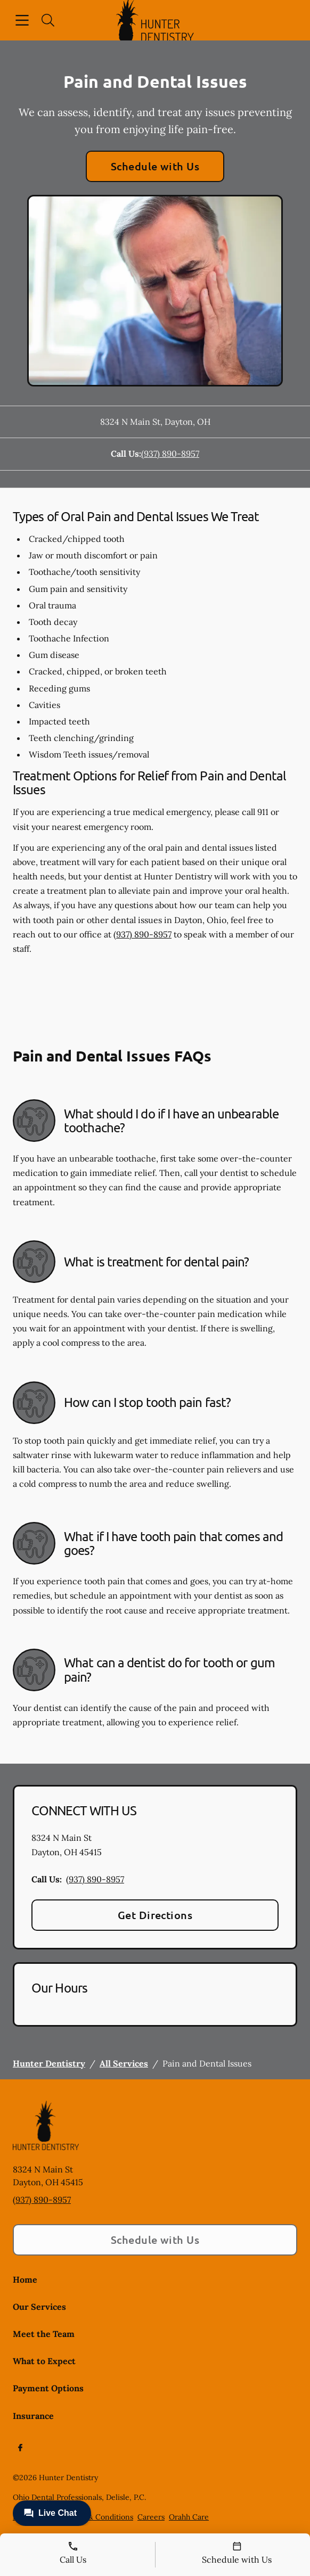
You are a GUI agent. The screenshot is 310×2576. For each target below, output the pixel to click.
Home (25, 2279)
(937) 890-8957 (170, 453)
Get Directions (155, 1915)
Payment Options (48, 2388)
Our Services (39, 2306)
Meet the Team (44, 2333)
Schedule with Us (155, 166)
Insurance (33, 2415)
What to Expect (44, 2361)
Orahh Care (189, 2517)
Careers (151, 2517)
